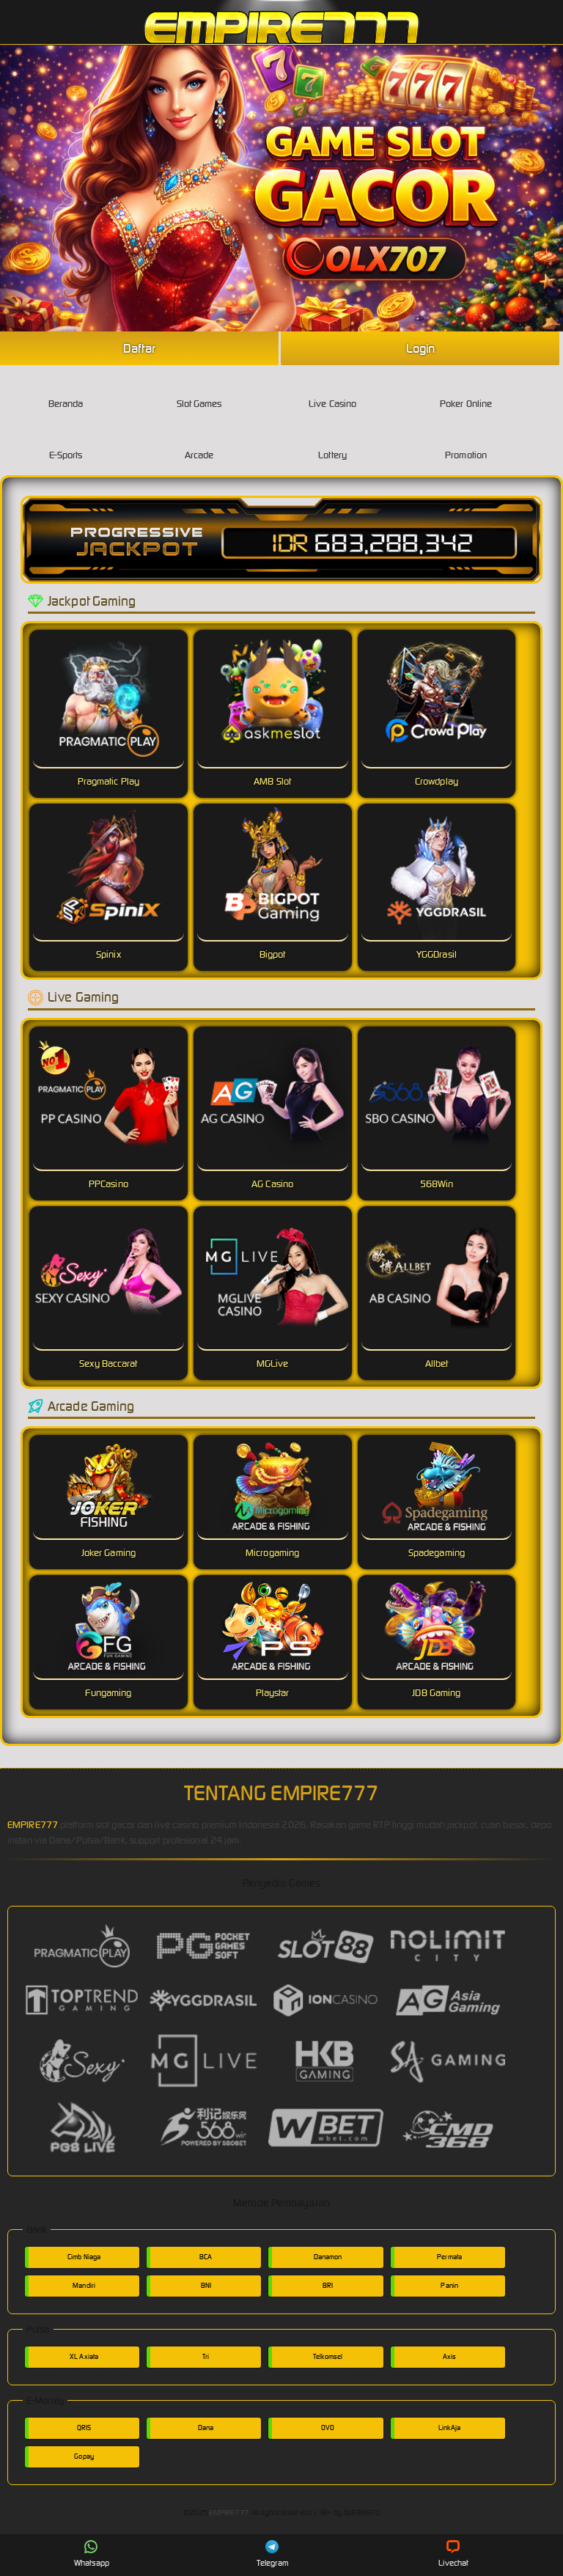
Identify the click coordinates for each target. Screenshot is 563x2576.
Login (420, 348)
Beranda (66, 392)
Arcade (199, 443)
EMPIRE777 (32, 1825)
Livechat (453, 2554)
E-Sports (66, 443)
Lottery (332, 443)
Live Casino (332, 392)
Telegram (273, 2554)
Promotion (466, 443)
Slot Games (199, 392)
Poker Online (466, 392)
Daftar (139, 348)
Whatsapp (91, 2554)
